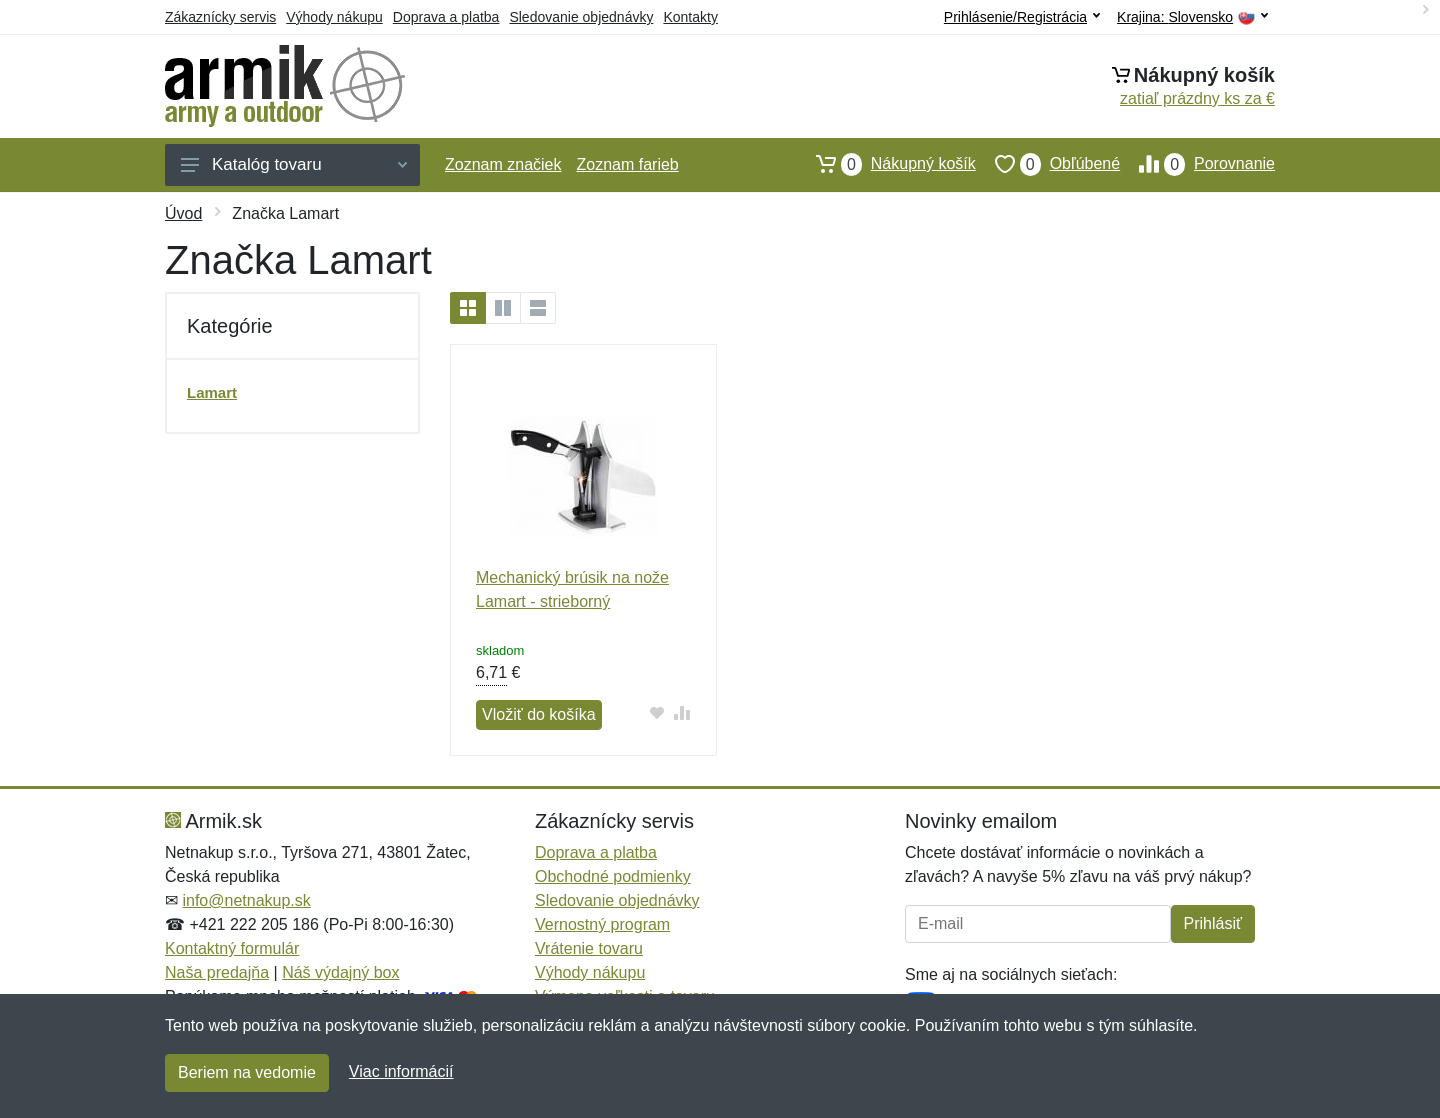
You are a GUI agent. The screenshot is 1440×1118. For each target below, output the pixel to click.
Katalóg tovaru (294, 164)
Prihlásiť (1213, 923)
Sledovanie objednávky (581, 17)
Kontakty (690, 17)
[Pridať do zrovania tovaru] (682, 712)
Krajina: (1192, 17)
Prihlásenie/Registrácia (1022, 17)
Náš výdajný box (340, 972)
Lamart (212, 392)
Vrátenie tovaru (589, 948)
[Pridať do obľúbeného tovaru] (657, 712)
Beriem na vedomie (247, 1072)
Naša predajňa (217, 972)
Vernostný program (602, 924)
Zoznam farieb (628, 164)
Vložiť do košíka (539, 714)
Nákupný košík (886, 164)
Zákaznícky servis (220, 17)
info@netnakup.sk (246, 900)
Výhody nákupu (334, 17)
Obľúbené (1048, 164)
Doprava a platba (446, 17)
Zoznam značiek (503, 164)
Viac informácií (401, 1071)
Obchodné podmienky (613, 876)
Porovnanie (1197, 164)
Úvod (183, 213)
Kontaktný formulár (232, 948)
